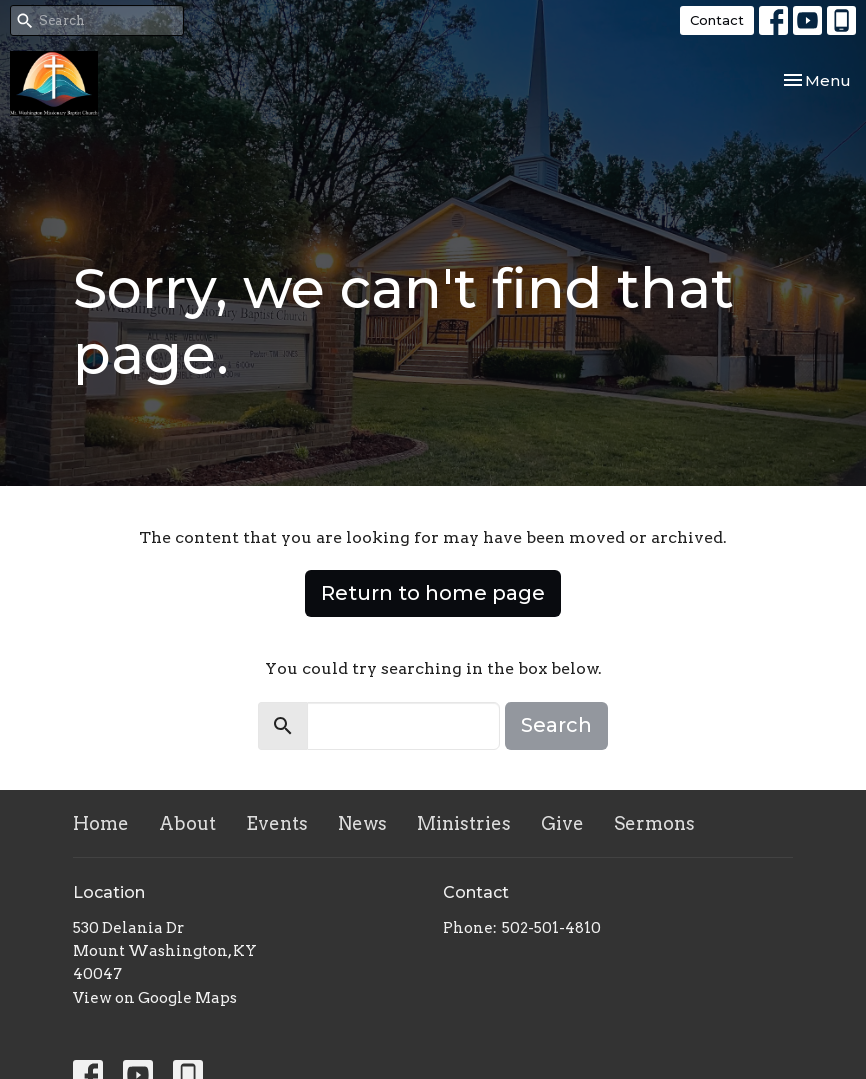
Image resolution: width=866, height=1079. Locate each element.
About (187, 823)
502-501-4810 (551, 928)
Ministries (464, 823)
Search (556, 725)
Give (562, 823)
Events (277, 823)
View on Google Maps (155, 998)
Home (101, 823)
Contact (717, 20)
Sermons (654, 823)
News (362, 823)
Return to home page (433, 593)
